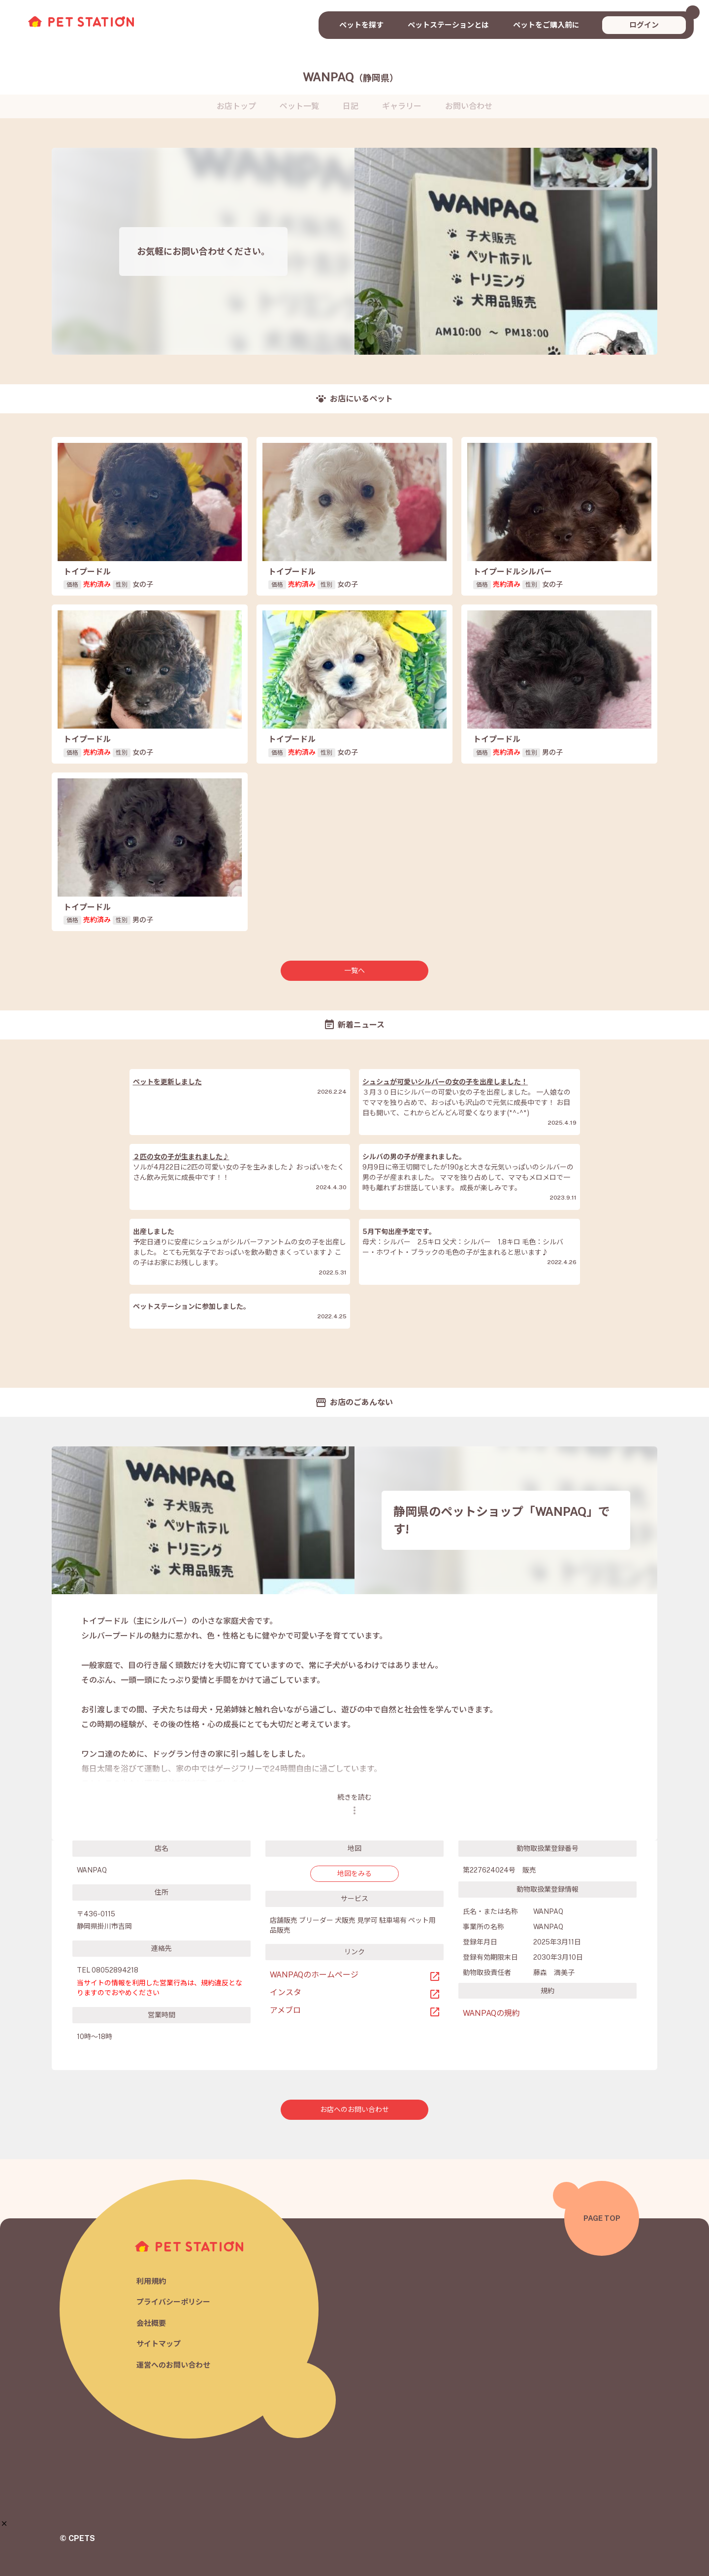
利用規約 (151, 2281)
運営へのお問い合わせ (173, 2365)
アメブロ (285, 2010)
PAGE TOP (601, 2218)
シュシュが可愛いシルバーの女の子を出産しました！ (445, 1082)
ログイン (644, 25)
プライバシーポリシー (173, 2302)
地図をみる (354, 1873)
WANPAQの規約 (491, 2013)
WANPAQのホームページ (314, 1974)
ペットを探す (361, 25)
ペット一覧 (299, 106)
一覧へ (354, 970)
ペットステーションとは (448, 25)
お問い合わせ (468, 106)
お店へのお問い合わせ (354, 2109)
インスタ (285, 1992)
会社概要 (151, 2323)
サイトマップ (158, 2344)
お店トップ (236, 106)
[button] (4, 2523)
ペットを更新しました (167, 1082)
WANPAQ (350, 77)
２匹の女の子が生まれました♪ (181, 1157)
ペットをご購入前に (546, 25)
